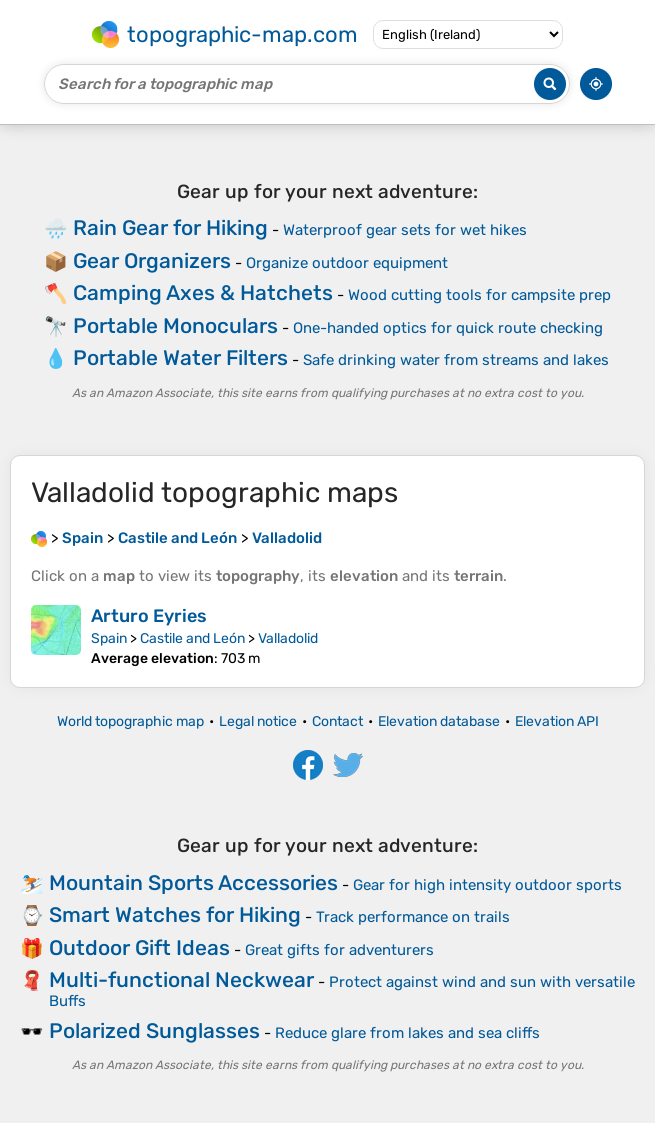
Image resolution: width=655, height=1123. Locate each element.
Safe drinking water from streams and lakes (456, 360)
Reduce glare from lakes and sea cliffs (407, 1033)
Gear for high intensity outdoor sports (487, 885)
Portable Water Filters (180, 357)
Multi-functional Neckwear (181, 979)
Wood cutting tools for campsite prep (479, 295)
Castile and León (192, 638)
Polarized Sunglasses (154, 1030)
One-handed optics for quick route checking (448, 328)
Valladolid (288, 638)
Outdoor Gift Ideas (139, 947)
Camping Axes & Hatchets (203, 292)
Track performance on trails (413, 917)
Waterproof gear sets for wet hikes (405, 230)
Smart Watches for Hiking (175, 914)
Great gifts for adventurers (339, 950)
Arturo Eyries (149, 616)
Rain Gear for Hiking (170, 227)
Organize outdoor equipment (347, 263)
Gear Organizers (152, 260)
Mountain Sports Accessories (193, 882)
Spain (109, 638)
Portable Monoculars (175, 325)
